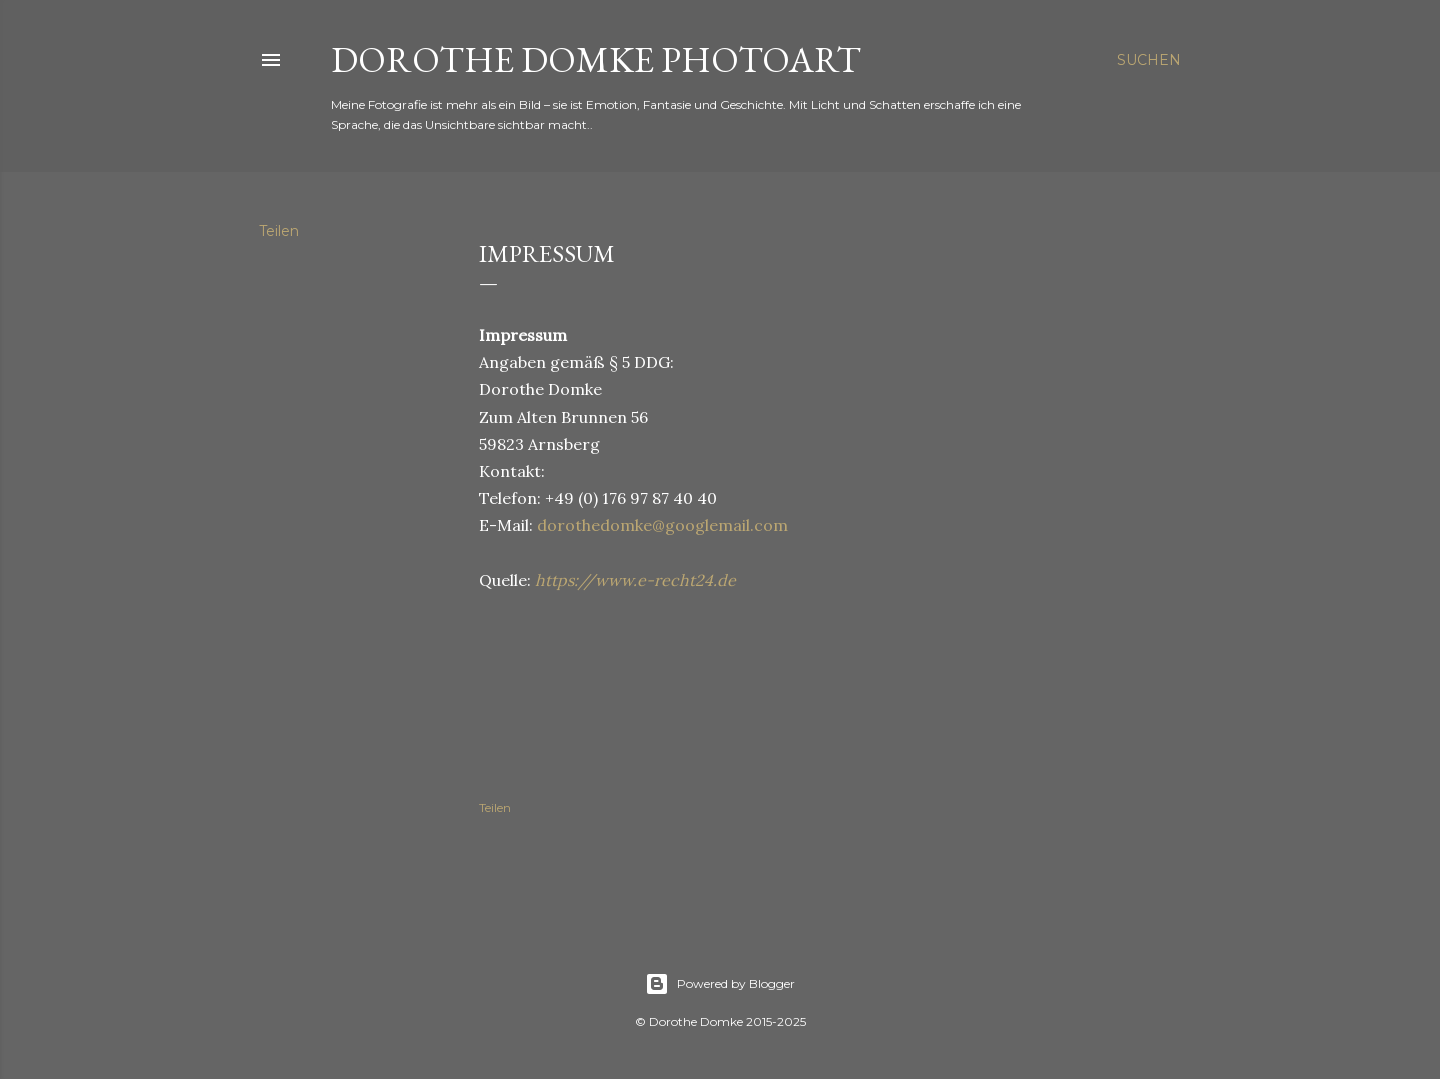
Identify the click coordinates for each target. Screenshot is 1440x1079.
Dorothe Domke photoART (596, 59)
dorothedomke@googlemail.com (662, 525)
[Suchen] (1149, 60)
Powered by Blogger (720, 984)
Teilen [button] (279, 231)
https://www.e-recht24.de (635, 580)
